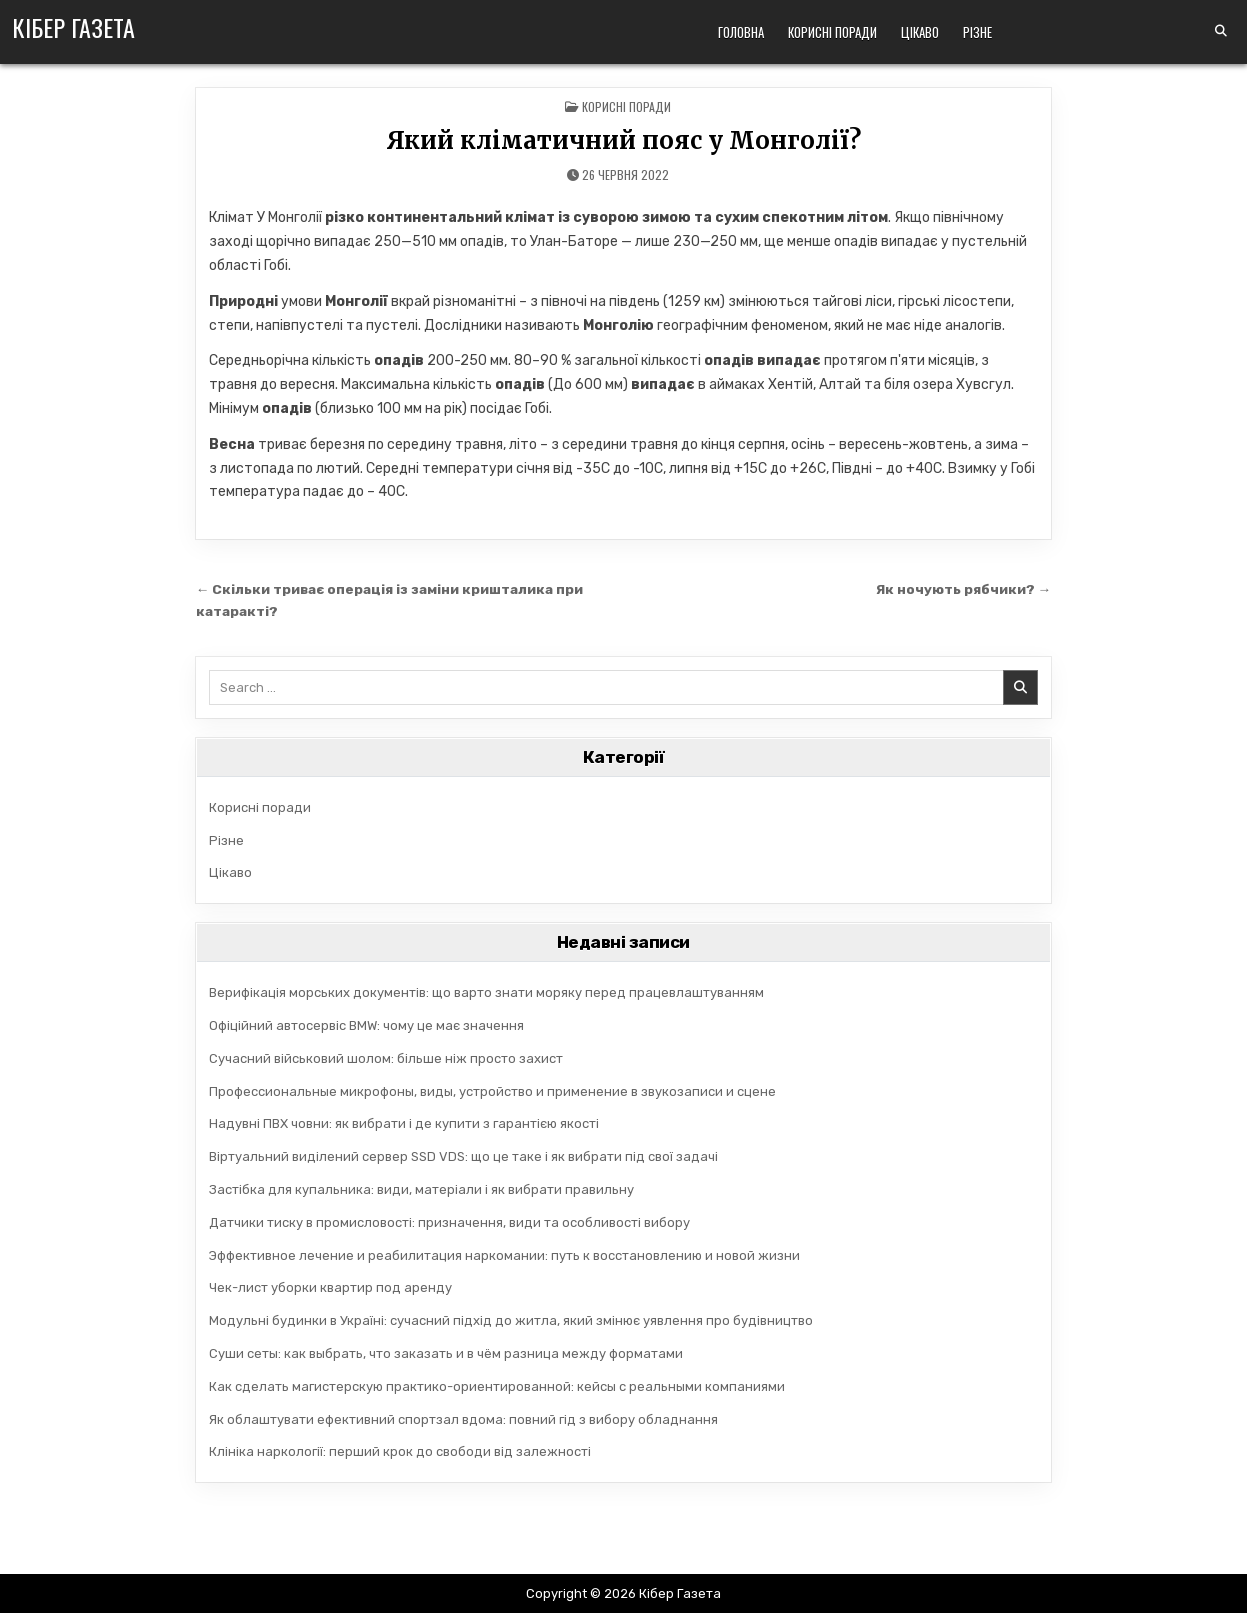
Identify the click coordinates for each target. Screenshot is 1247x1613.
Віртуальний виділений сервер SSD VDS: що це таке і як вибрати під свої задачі (463, 1156)
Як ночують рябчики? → (964, 589)
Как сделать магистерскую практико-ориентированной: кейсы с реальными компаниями (497, 1386)
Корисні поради (832, 32)
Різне (977, 32)
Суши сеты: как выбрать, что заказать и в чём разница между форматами (446, 1353)
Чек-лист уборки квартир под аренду (330, 1287)
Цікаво (920, 32)
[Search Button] (1221, 31)
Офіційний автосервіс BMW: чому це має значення (366, 1025)
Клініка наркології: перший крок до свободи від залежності (400, 1451)
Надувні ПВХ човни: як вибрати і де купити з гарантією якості (404, 1123)
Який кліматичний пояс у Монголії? (623, 140)
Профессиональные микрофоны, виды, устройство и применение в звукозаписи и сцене (492, 1091)
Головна (741, 32)
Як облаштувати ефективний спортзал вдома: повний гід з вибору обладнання (463, 1419)
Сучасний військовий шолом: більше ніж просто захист (386, 1058)
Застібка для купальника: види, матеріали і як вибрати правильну (421, 1189)
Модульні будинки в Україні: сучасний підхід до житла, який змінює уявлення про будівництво (511, 1320)
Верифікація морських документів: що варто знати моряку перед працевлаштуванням (486, 992)
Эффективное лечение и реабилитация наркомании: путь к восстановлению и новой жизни (504, 1255)
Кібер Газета (73, 27)
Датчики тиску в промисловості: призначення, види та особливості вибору (449, 1222)
